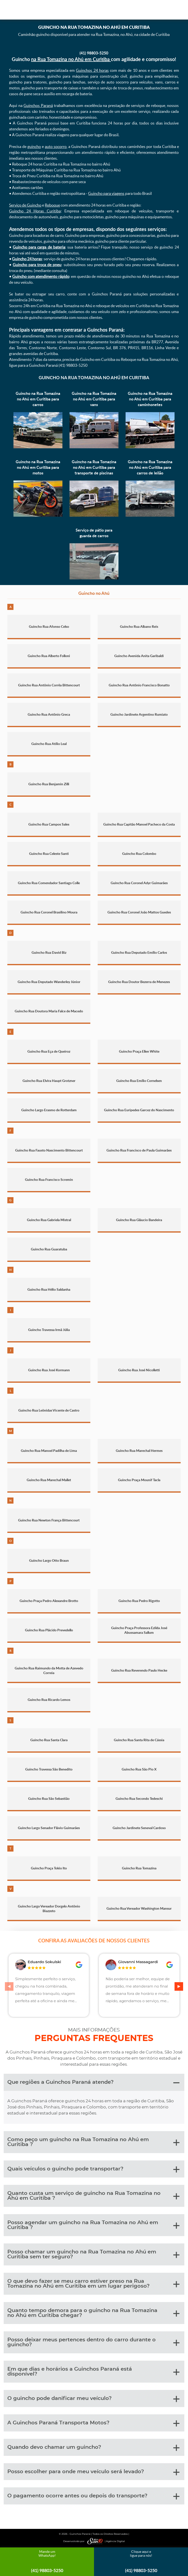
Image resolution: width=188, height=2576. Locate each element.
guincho (34, 146)
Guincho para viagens (106, 193)
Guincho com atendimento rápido (40, 276)
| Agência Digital (105, 2541)
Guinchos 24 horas (92, 70)
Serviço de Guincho (25, 205)
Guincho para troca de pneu (37, 264)
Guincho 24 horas (27, 259)
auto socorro (56, 146)
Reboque (52, 205)
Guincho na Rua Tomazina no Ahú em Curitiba (94, 377)
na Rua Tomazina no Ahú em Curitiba (71, 59)
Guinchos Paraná (38, 105)
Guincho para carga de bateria (39, 247)
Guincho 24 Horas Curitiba (34, 211)
